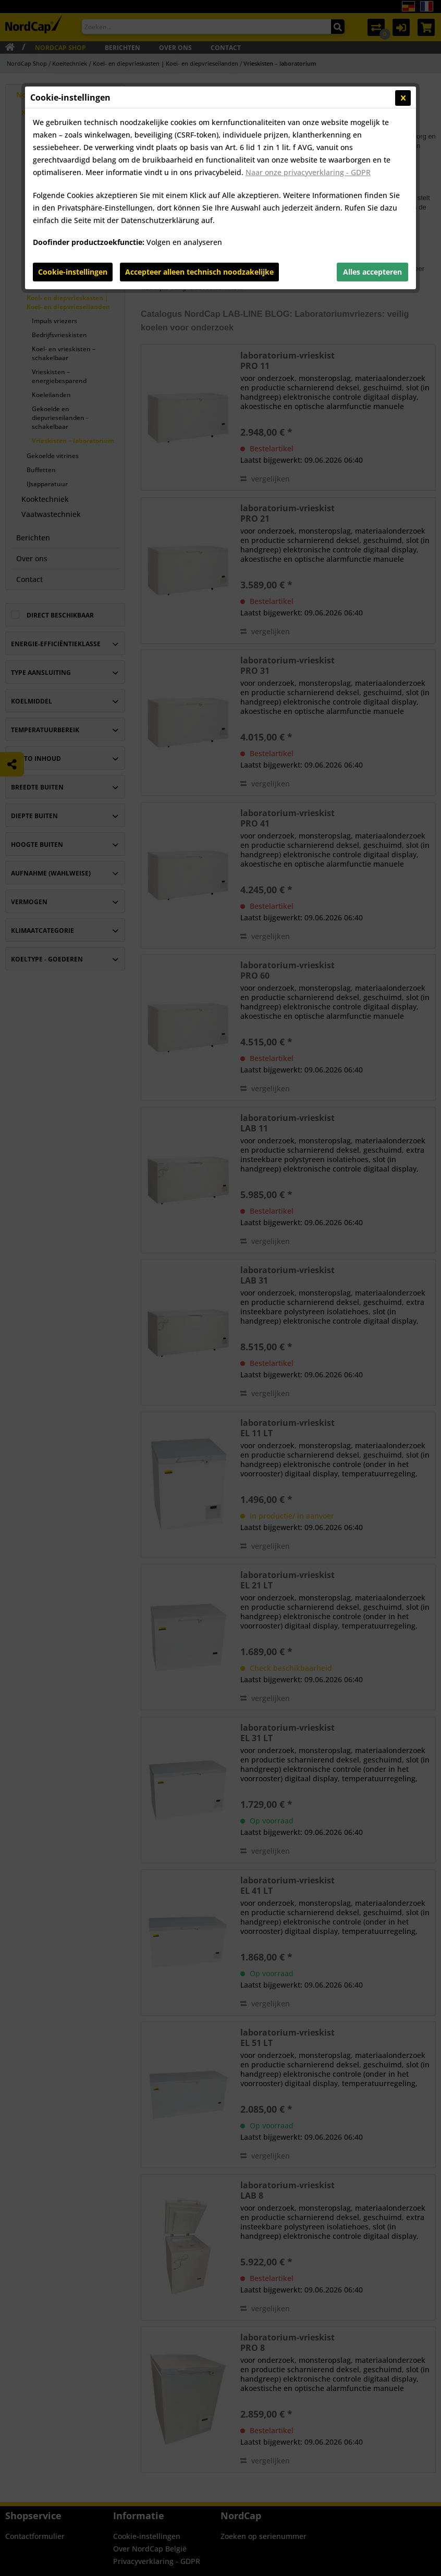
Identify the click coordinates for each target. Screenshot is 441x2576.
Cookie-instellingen (72, 272)
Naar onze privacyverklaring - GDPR (308, 172)
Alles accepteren (372, 272)
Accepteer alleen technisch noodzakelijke (199, 272)
